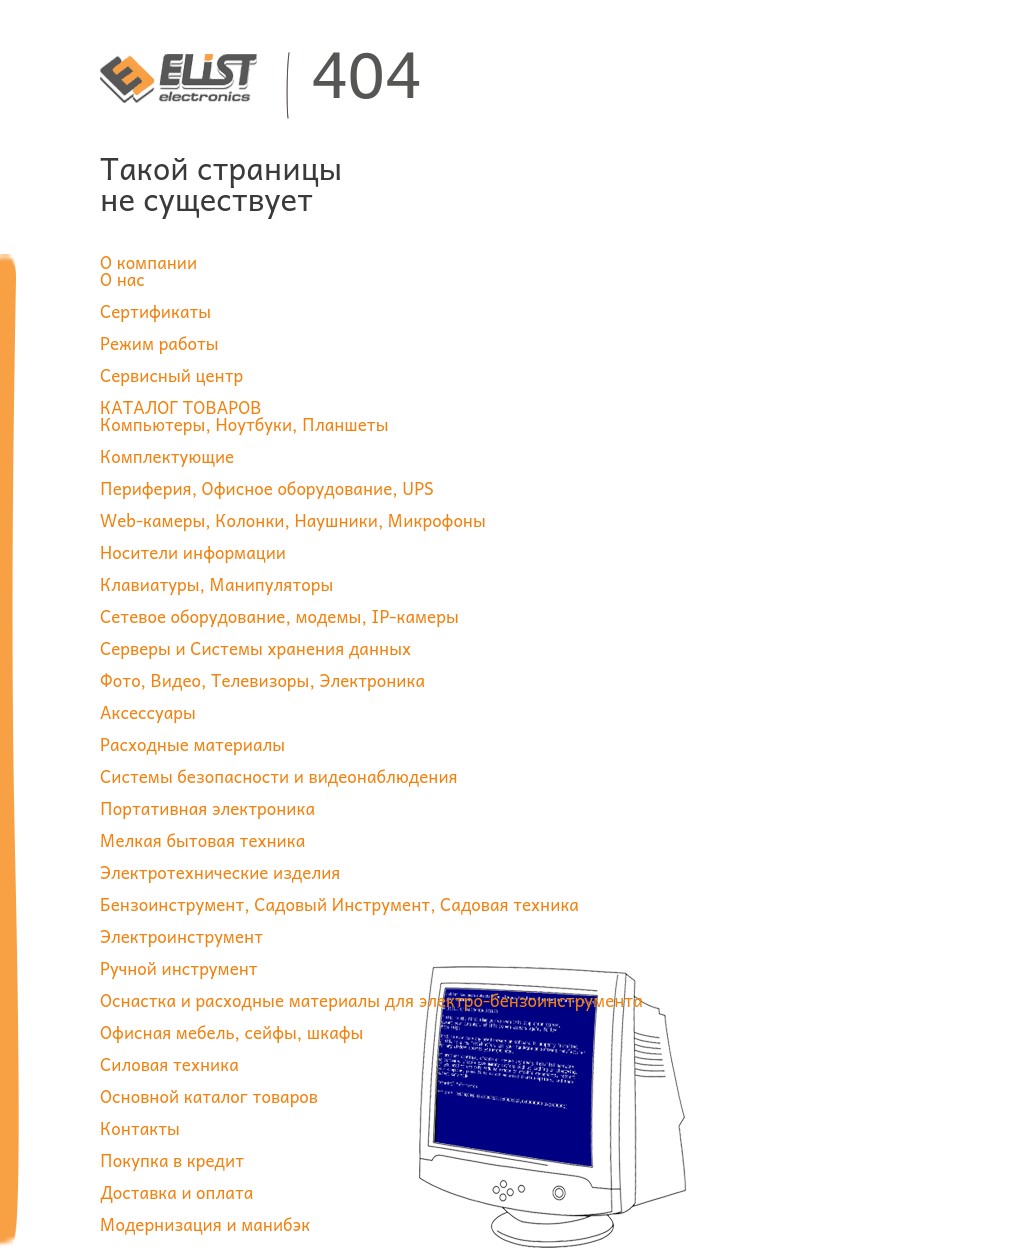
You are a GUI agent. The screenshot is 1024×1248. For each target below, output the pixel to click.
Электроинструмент (181, 936)
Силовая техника (169, 1064)
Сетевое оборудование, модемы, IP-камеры (279, 616)
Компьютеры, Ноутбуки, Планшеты (244, 424)
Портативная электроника (207, 808)
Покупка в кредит (172, 1160)
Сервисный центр (171, 375)
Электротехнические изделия (220, 872)
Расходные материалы (192, 744)
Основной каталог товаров (209, 1096)
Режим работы (159, 343)
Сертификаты (155, 311)
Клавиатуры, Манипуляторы (216, 584)
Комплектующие (167, 456)
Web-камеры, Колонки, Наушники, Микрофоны (293, 520)
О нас (122, 279)
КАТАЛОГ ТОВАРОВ (181, 407)
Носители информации (193, 552)
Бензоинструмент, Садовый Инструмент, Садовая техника (339, 904)
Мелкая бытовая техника (202, 840)
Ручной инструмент (179, 968)
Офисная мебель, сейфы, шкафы (231, 1032)
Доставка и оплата (176, 1192)
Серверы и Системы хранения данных (255, 648)
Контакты (140, 1128)
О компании (148, 262)
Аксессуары (148, 712)
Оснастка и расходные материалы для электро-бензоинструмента (371, 1000)
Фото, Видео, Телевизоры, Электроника (262, 680)
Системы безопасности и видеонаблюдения (279, 776)
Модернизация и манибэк (205, 1224)
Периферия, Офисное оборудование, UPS (267, 488)
